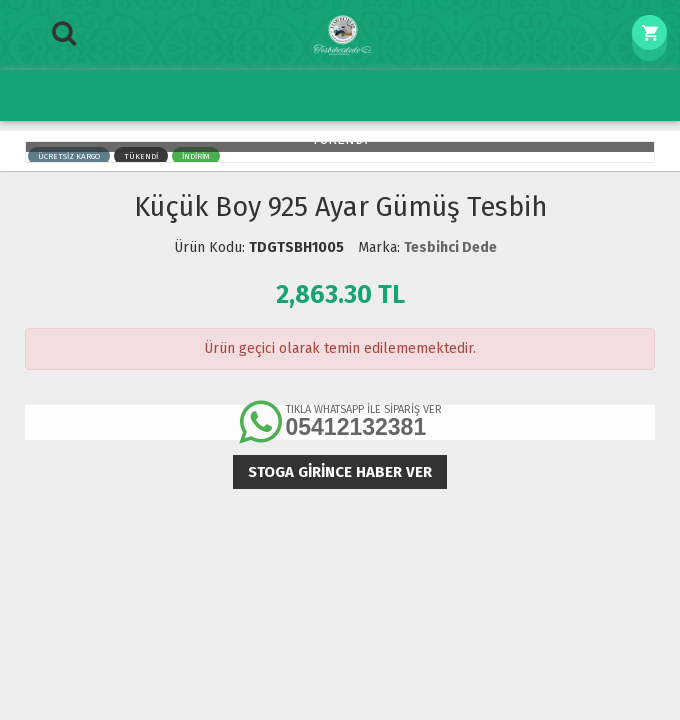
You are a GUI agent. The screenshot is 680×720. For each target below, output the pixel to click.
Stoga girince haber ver (340, 472)
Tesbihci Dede (450, 247)
